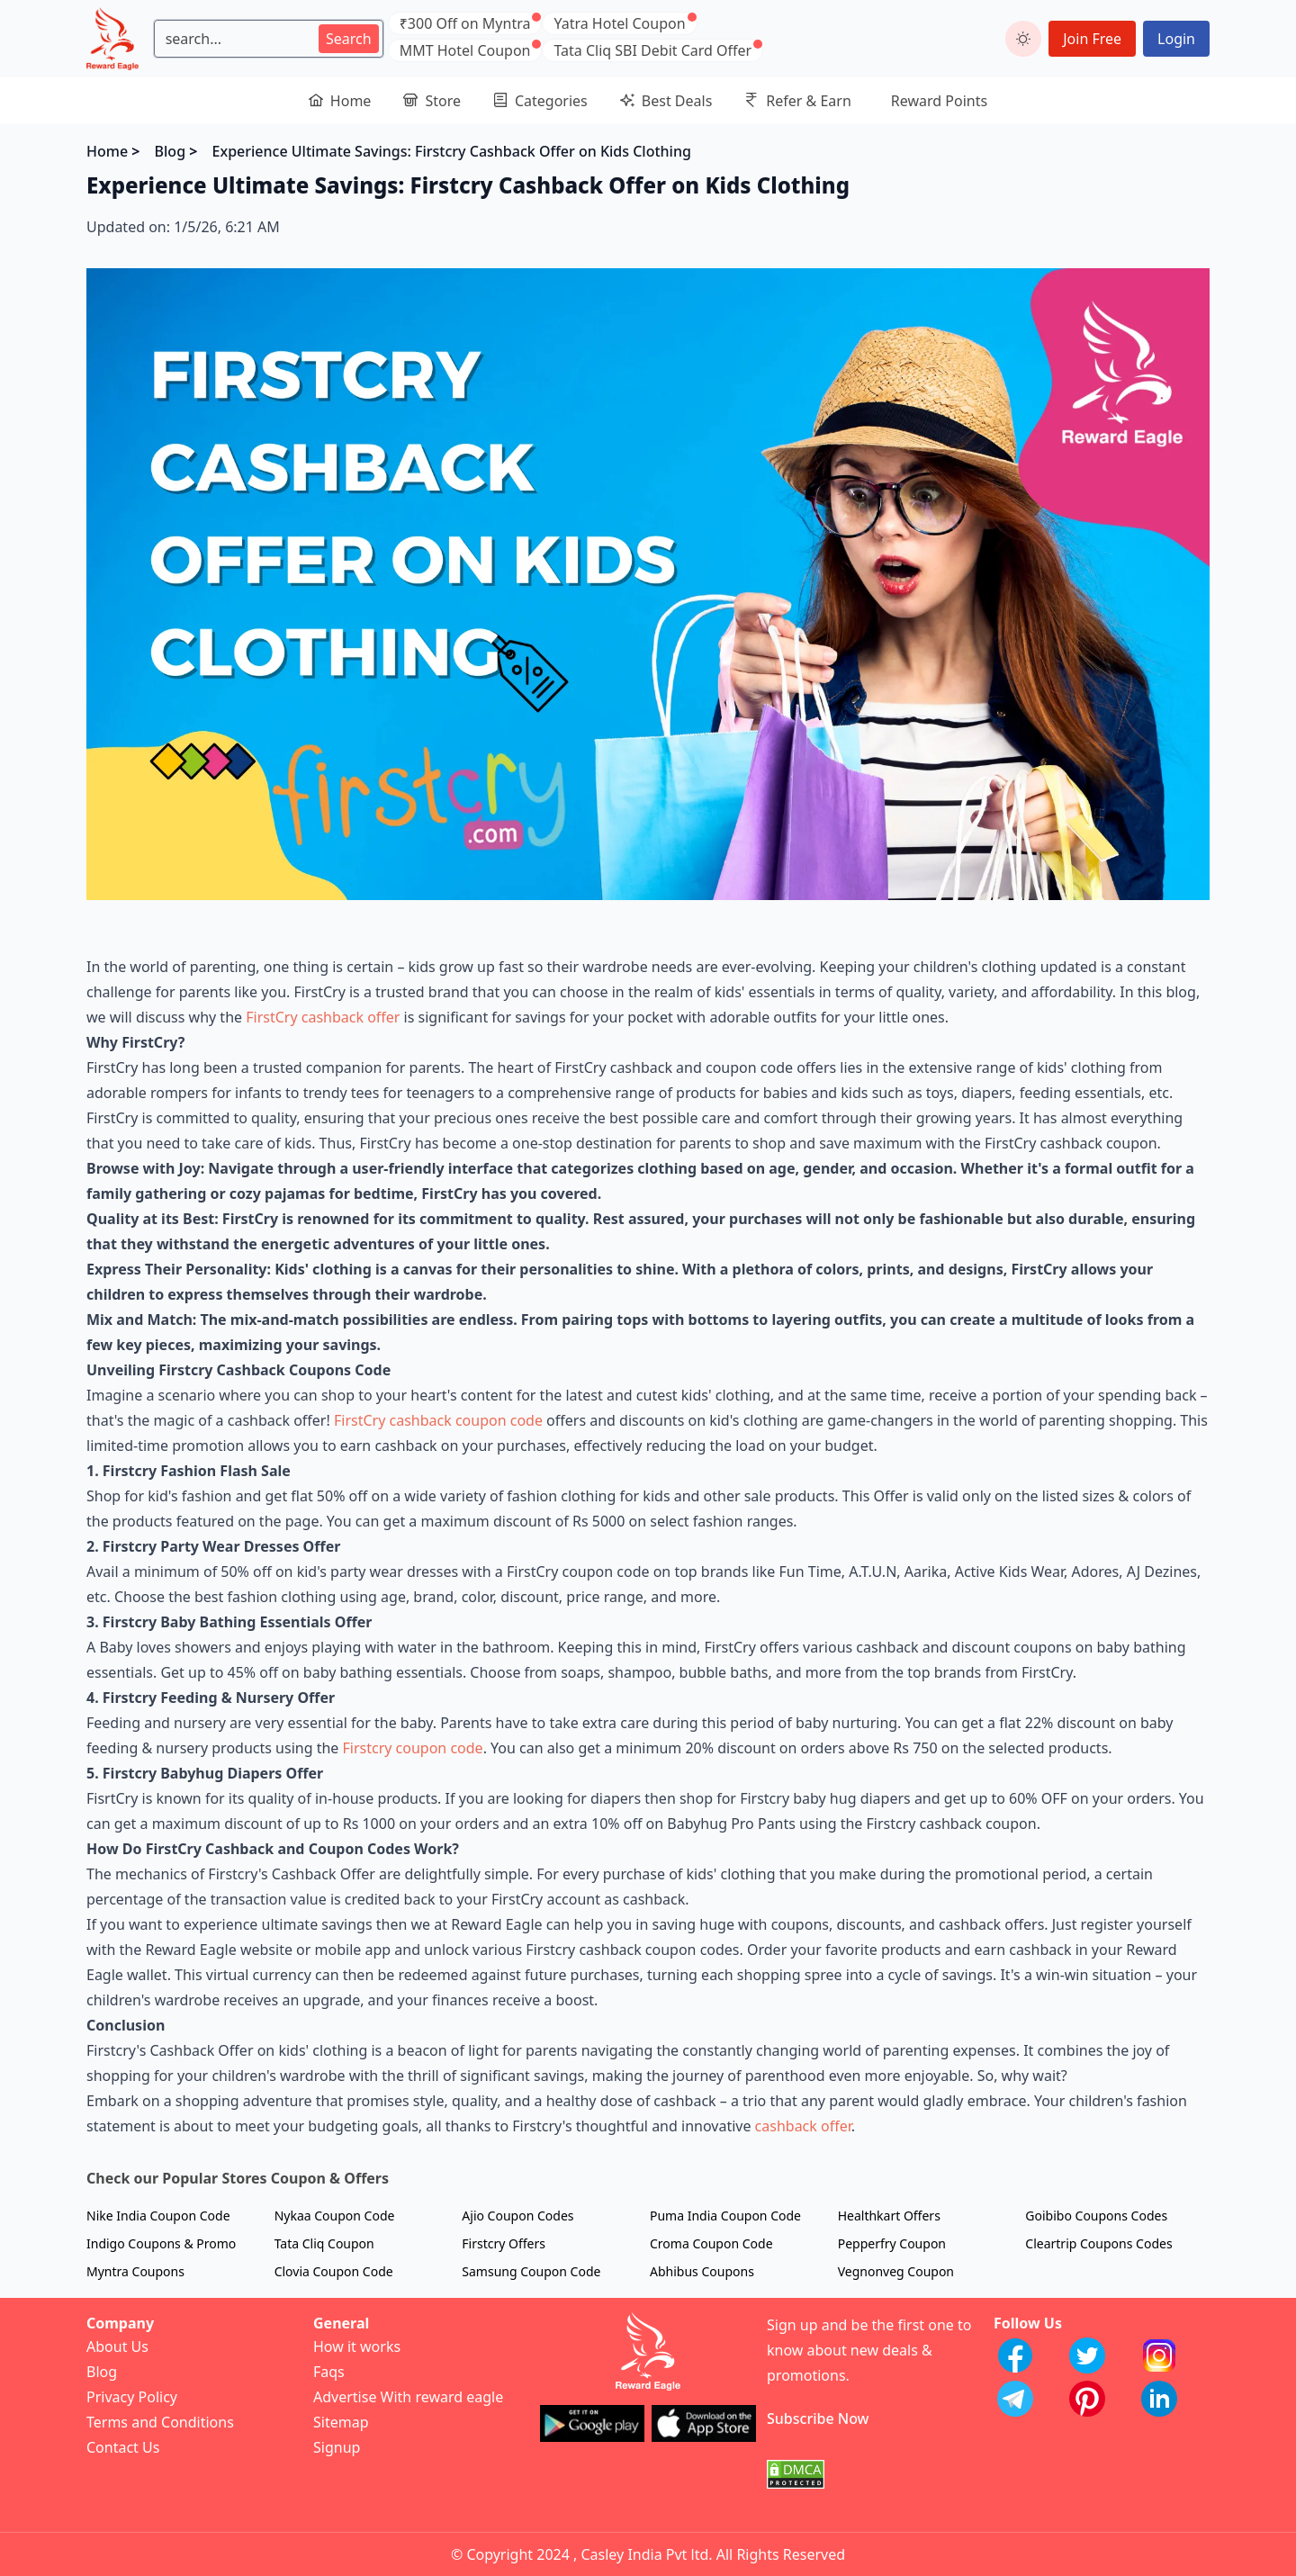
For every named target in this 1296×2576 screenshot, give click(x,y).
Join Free (1092, 39)
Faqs (329, 2372)
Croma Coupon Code (711, 2243)
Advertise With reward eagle (408, 2397)
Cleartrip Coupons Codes (1098, 2243)
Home (340, 101)
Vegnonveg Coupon (896, 2271)
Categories (540, 101)
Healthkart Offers (889, 2215)
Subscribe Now (818, 2418)
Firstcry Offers (503, 2243)
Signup (336, 2447)
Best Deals (666, 101)
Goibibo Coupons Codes (1096, 2215)
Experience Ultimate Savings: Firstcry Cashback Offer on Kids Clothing (451, 151)
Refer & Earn (797, 101)
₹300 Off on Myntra (465, 23)
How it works (356, 2346)
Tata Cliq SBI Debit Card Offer (653, 50)
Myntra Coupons (135, 2271)
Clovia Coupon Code (333, 2271)
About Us (117, 2346)
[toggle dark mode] (1023, 39)
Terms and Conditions (160, 2422)
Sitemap (341, 2422)
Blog (170, 151)
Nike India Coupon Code (158, 2215)
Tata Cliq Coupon (324, 2243)
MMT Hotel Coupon (465, 50)
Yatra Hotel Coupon (619, 23)
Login (1176, 39)
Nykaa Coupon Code (334, 2215)
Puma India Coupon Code (725, 2215)
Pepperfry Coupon (892, 2243)
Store (432, 101)
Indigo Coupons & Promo (161, 2243)
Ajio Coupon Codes (517, 2215)
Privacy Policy (131, 2397)
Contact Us (122, 2447)
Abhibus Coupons (702, 2271)
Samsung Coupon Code (531, 2271)
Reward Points (939, 101)
